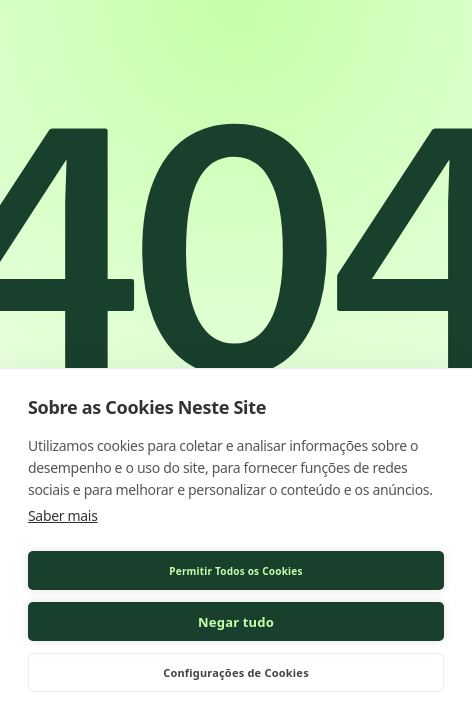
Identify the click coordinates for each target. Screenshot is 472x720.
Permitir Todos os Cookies (235, 571)
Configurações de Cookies (236, 672)
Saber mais (63, 515)
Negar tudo (236, 622)
